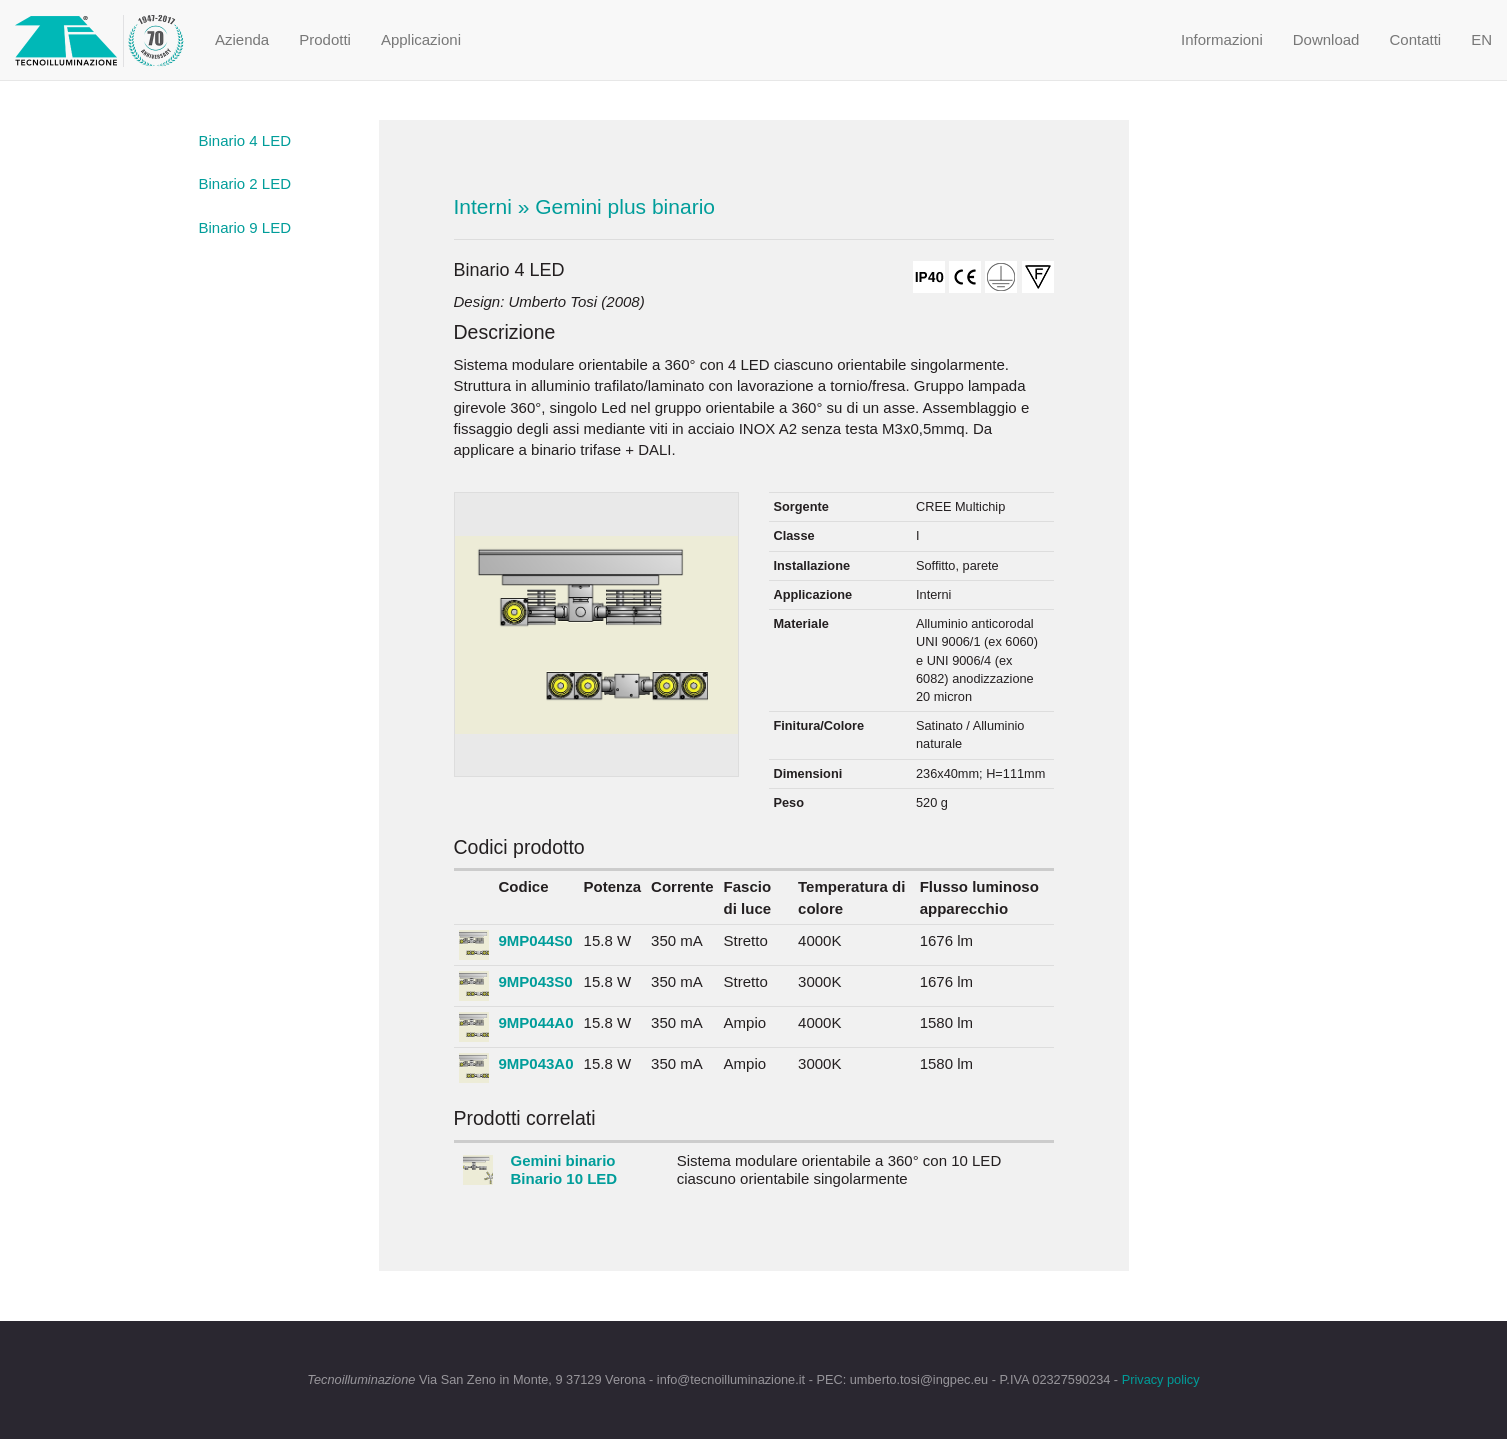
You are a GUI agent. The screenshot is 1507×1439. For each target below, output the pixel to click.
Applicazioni (421, 39)
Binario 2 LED (245, 183)
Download (1326, 39)
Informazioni (1222, 39)
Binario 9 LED (245, 227)
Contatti (1415, 39)
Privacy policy (1161, 1379)
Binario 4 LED (245, 140)
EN (1481, 39)
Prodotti (325, 39)
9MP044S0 (536, 940)
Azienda (242, 39)
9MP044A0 (536, 1022)
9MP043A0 (536, 1063)
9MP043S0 (536, 981)
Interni (483, 206)
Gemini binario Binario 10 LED (564, 1169)
